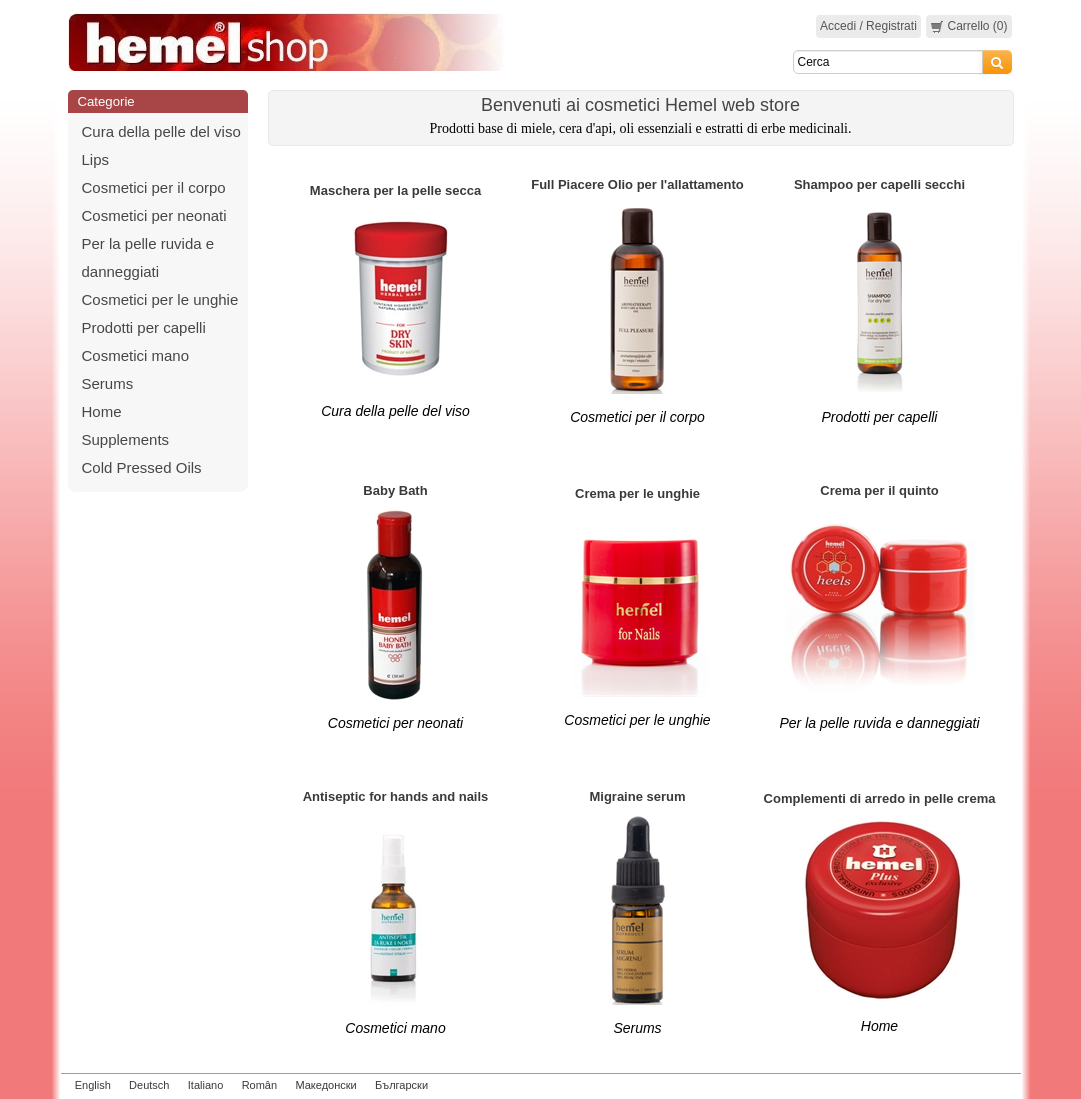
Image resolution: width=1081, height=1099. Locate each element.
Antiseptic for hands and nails (396, 796)
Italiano (205, 1085)
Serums (108, 383)
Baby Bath (395, 490)
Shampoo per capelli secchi (879, 184)
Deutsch (149, 1085)
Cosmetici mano (136, 355)
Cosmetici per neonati (154, 215)
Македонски (325, 1085)
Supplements (126, 439)
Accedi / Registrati (868, 26)
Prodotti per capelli (144, 327)
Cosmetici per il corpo (154, 187)
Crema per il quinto (879, 490)
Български (401, 1085)
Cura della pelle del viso (161, 131)
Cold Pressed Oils (142, 467)
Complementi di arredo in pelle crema (880, 798)
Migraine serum (637, 796)
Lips (96, 159)
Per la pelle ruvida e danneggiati (879, 723)
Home (102, 411)
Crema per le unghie (637, 493)
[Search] (888, 62)
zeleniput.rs (987, 1085)
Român (259, 1085)
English (93, 1085)
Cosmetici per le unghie (160, 299)
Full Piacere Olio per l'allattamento (637, 184)
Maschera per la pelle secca (395, 190)
